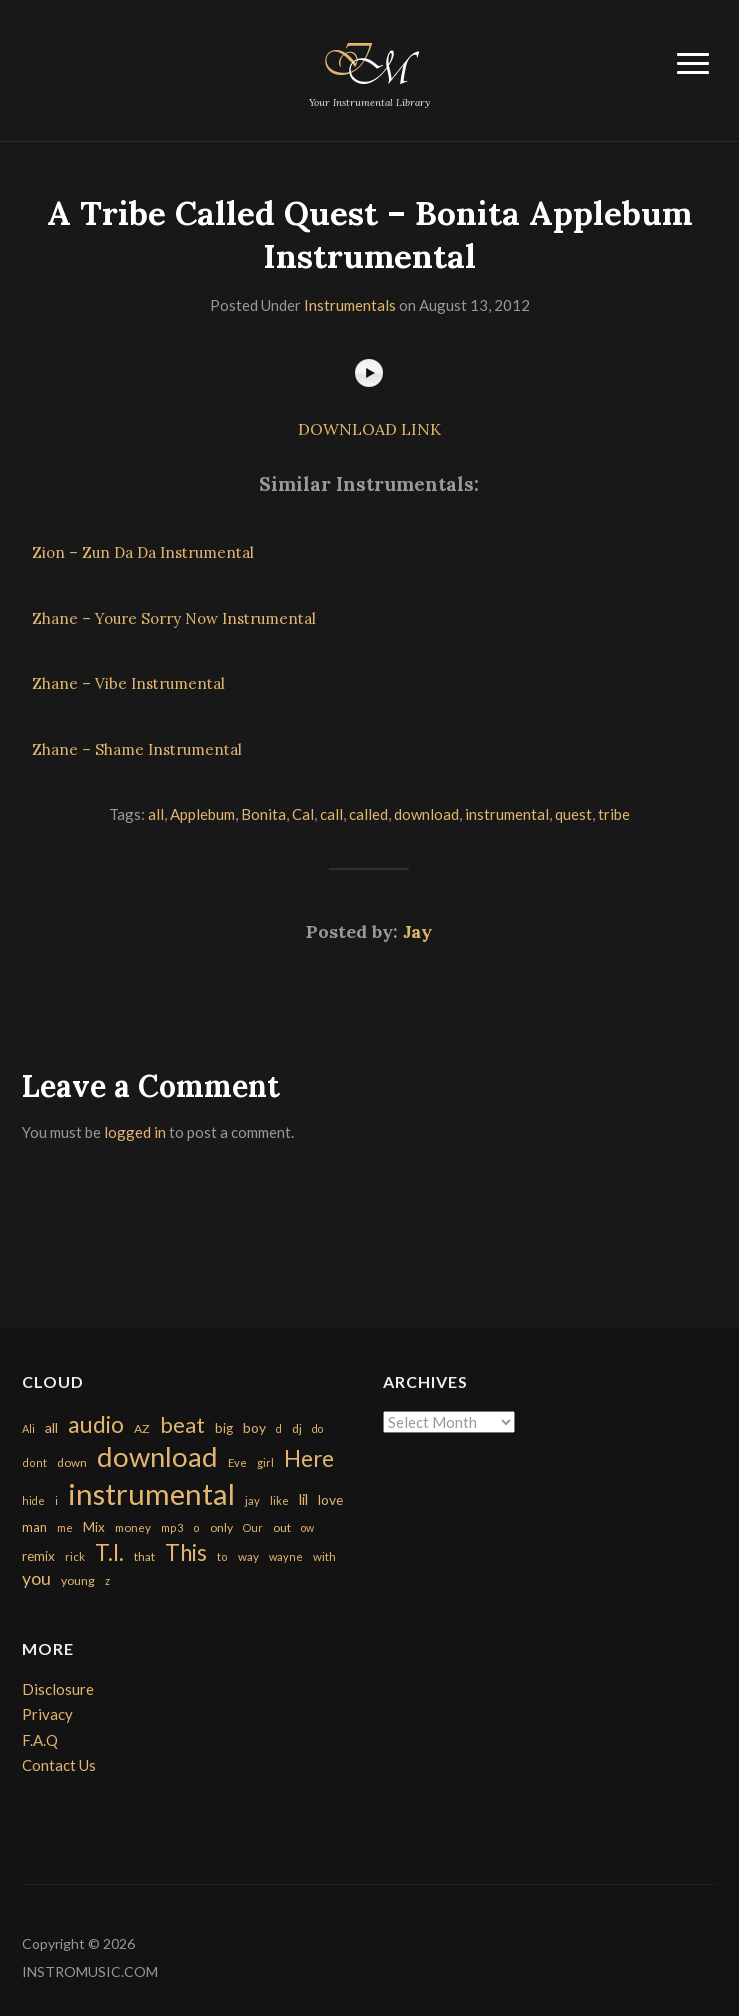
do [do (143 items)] (317, 1428)
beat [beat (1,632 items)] (182, 1425)
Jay (417, 931)
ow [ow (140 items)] (307, 1527)
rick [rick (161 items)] (75, 1556)
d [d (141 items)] (279, 1428)
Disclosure (58, 1689)
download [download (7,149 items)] (157, 1456)
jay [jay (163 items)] (252, 1500)
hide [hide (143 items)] (33, 1500)
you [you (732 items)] (36, 1578)
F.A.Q (40, 1740)
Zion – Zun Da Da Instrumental (143, 552)
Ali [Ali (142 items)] (28, 1428)
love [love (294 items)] (330, 1499)
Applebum (202, 814)
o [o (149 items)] (196, 1527)
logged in (135, 1132)
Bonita (263, 814)
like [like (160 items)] (279, 1500)
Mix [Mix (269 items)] (94, 1527)
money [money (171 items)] (133, 1527)
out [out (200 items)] (282, 1527)
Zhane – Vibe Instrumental (128, 683)
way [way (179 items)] (248, 1556)
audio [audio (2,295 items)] (96, 1424)
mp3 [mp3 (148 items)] (172, 1527)
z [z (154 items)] (107, 1580)
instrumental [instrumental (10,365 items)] (151, 1493)
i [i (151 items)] (56, 1500)
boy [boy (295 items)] (254, 1427)
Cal (303, 814)
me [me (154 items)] (65, 1527)
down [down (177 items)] (72, 1462)
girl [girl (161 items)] (265, 1462)
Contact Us (59, 1765)
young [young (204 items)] (78, 1580)
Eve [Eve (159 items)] (237, 1462)
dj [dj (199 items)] (297, 1428)
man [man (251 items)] (34, 1527)
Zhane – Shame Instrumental (137, 749)
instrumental (507, 814)
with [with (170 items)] (324, 1556)
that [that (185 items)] (144, 1556)
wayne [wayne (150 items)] (286, 1556)
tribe (614, 814)
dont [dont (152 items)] (34, 1462)
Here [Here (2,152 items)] (309, 1458)
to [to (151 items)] (222, 1556)
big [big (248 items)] (224, 1428)
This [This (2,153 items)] (186, 1552)
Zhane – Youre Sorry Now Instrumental (174, 618)
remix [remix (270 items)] (38, 1556)
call (331, 814)
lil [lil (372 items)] (303, 1499)
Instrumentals (350, 305)
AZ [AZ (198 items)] (142, 1428)
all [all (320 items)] (51, 1427)
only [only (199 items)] (221, 1527)
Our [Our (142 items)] (253, 1527)
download (426, 814)
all (156, 814)
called (368, 814)
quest (573, 814)
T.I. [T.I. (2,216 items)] (109, 1552)
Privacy (47, 1714)
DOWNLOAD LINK (369, 429)
